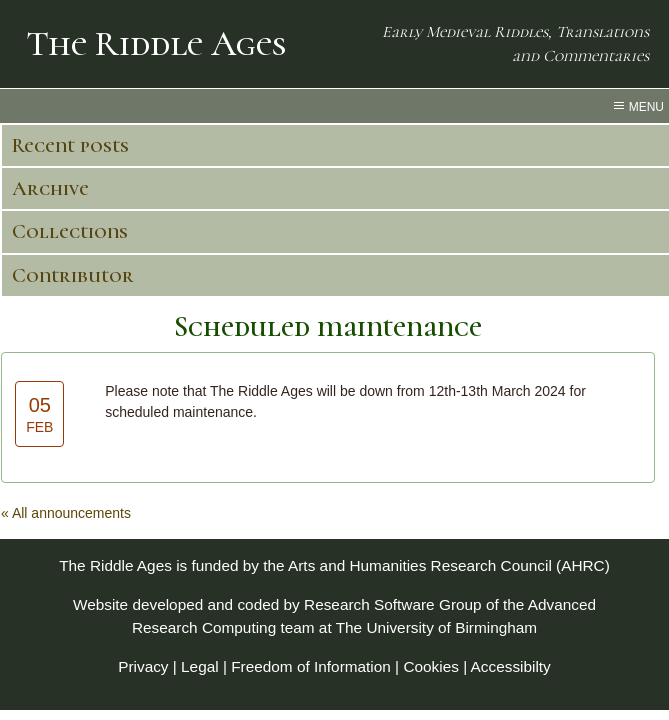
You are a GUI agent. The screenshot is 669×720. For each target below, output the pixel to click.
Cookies (431, 666)
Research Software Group (393, 604)
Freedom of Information (311, 666)
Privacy (143, 666)
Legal (200, 666)
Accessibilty (511, 666)
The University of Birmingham (436, 627)
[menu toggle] (334, 106)
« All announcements (66, 513)
